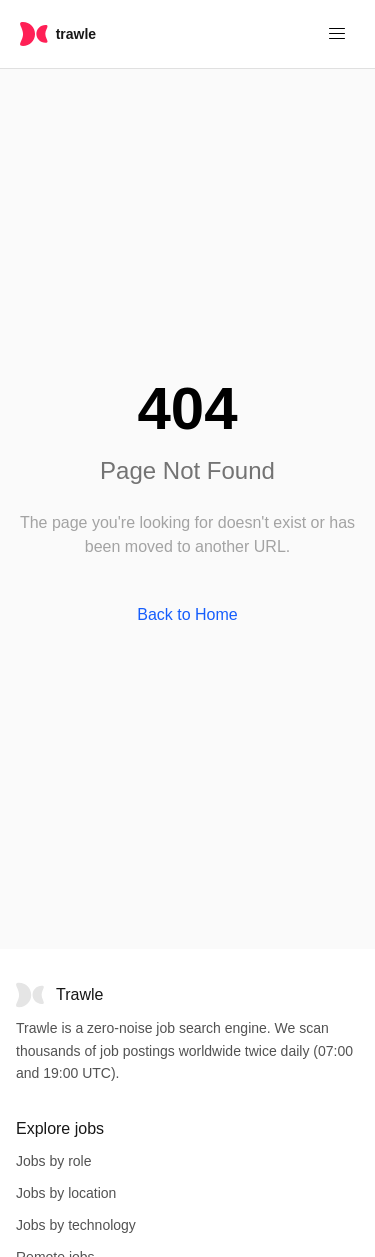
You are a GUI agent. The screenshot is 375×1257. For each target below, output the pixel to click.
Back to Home (187, 614)
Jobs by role (53, 1161)
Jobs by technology (76, 1225)
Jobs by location (66, 1193)
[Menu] (337, 34)
